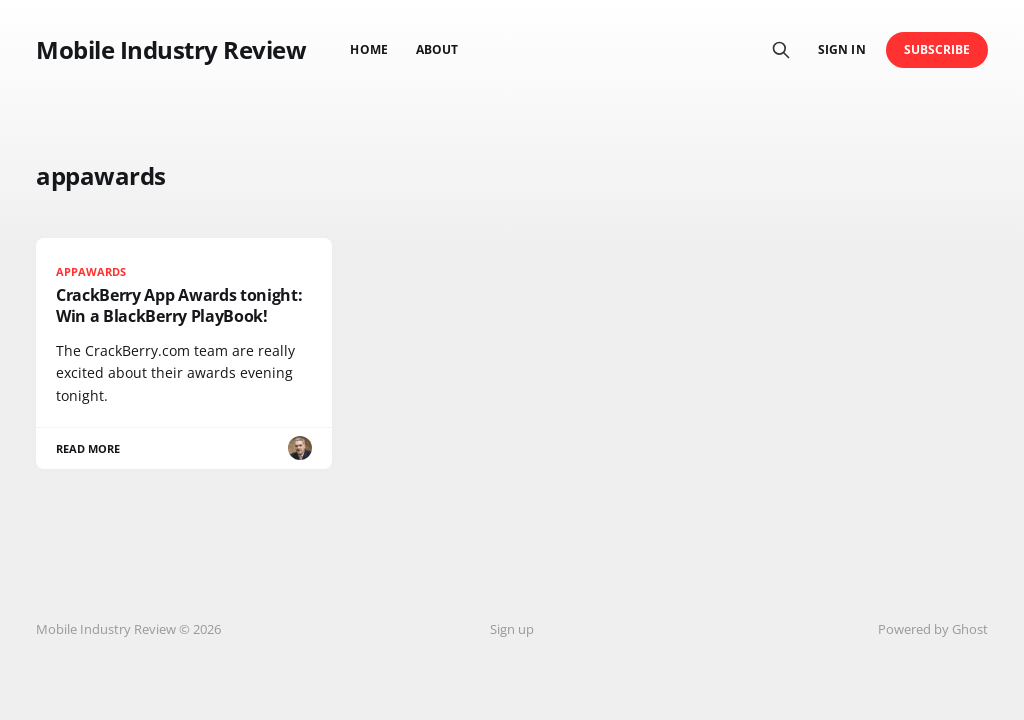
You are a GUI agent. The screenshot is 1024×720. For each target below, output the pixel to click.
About (437, 49)
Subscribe (937, 49)
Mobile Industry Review (171, 50)
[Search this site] (781, 50)
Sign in (841, 49)
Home (368, 49)
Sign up (512, 629)
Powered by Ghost (933, 629)
